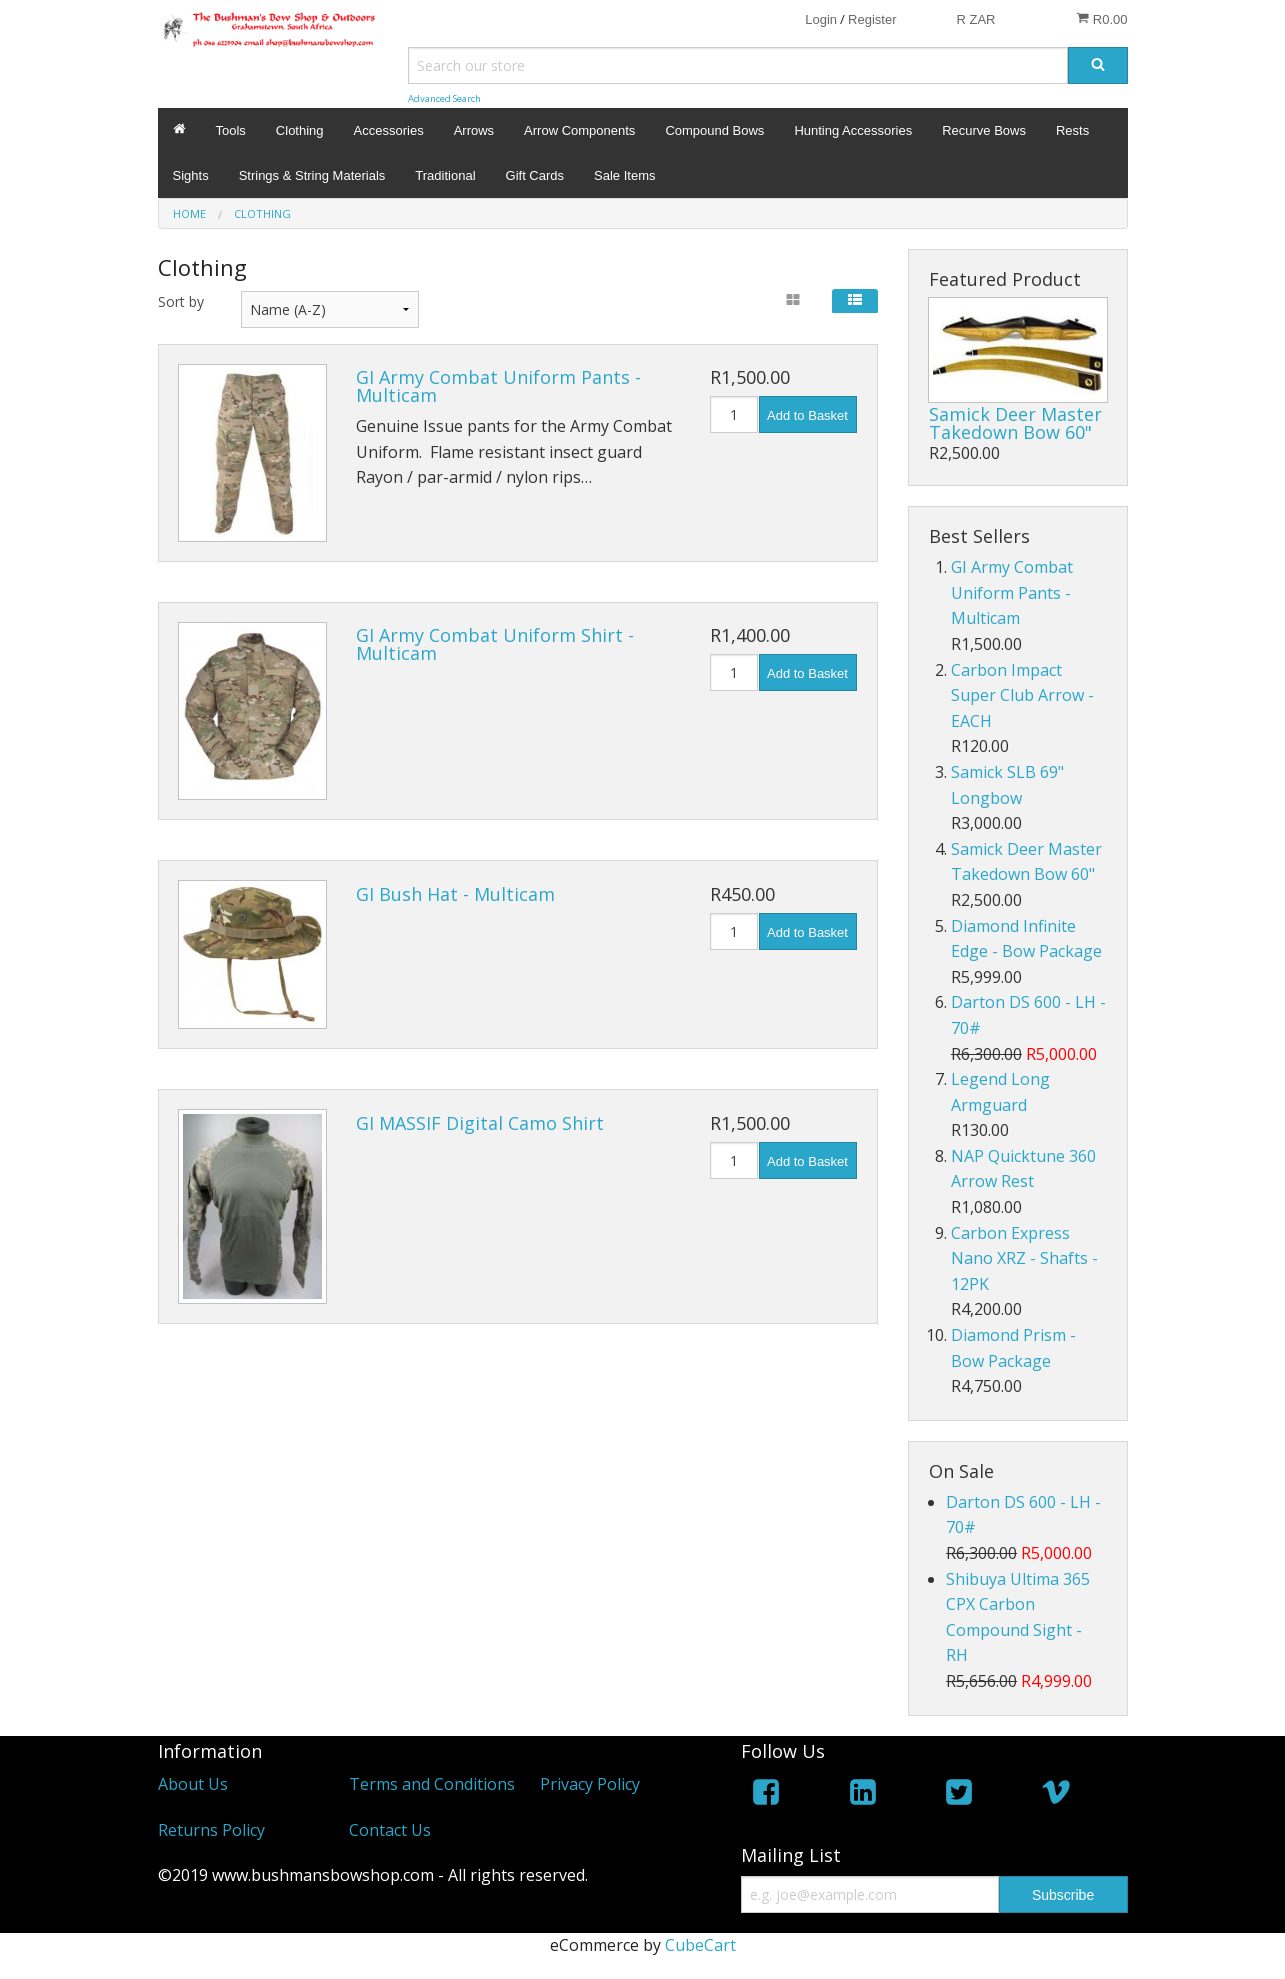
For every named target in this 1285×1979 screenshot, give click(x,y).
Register (872, 19)
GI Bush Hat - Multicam (455, 894)
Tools (231, 130)
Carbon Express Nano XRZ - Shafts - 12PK (1024, 1258)
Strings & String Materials (312, 175)
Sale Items (624, 175)
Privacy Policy (590, 1784)
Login (821, 19)
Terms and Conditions (432, 1784)
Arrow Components (579, 130)
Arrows (474, 130)
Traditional (445, 175)
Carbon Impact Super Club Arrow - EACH (1022, 695)
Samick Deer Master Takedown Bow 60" (1015, 423)
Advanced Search (444, 98)
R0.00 (1101, 19)
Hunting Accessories (853, 130)
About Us (193, 1784)
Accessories (389, 130)
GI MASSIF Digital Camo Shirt (480, 1123)
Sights (191, 175)
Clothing (300, 130)
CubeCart (700, 1945)
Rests (1072, 130)
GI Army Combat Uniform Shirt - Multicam (495, 644)
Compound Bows (714, 130)
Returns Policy (211, 1830)
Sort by (181, 301)
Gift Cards (535, 175)
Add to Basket (807, 415)
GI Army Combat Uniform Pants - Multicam (498, 386)
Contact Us (390, 1830)
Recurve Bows (984, 130)
